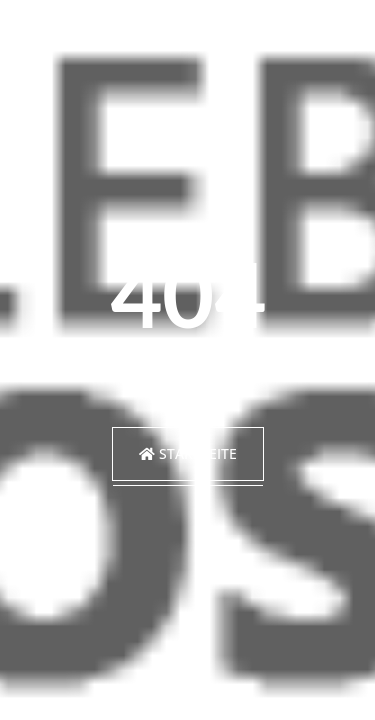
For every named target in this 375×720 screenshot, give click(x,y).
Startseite (188, 453)
